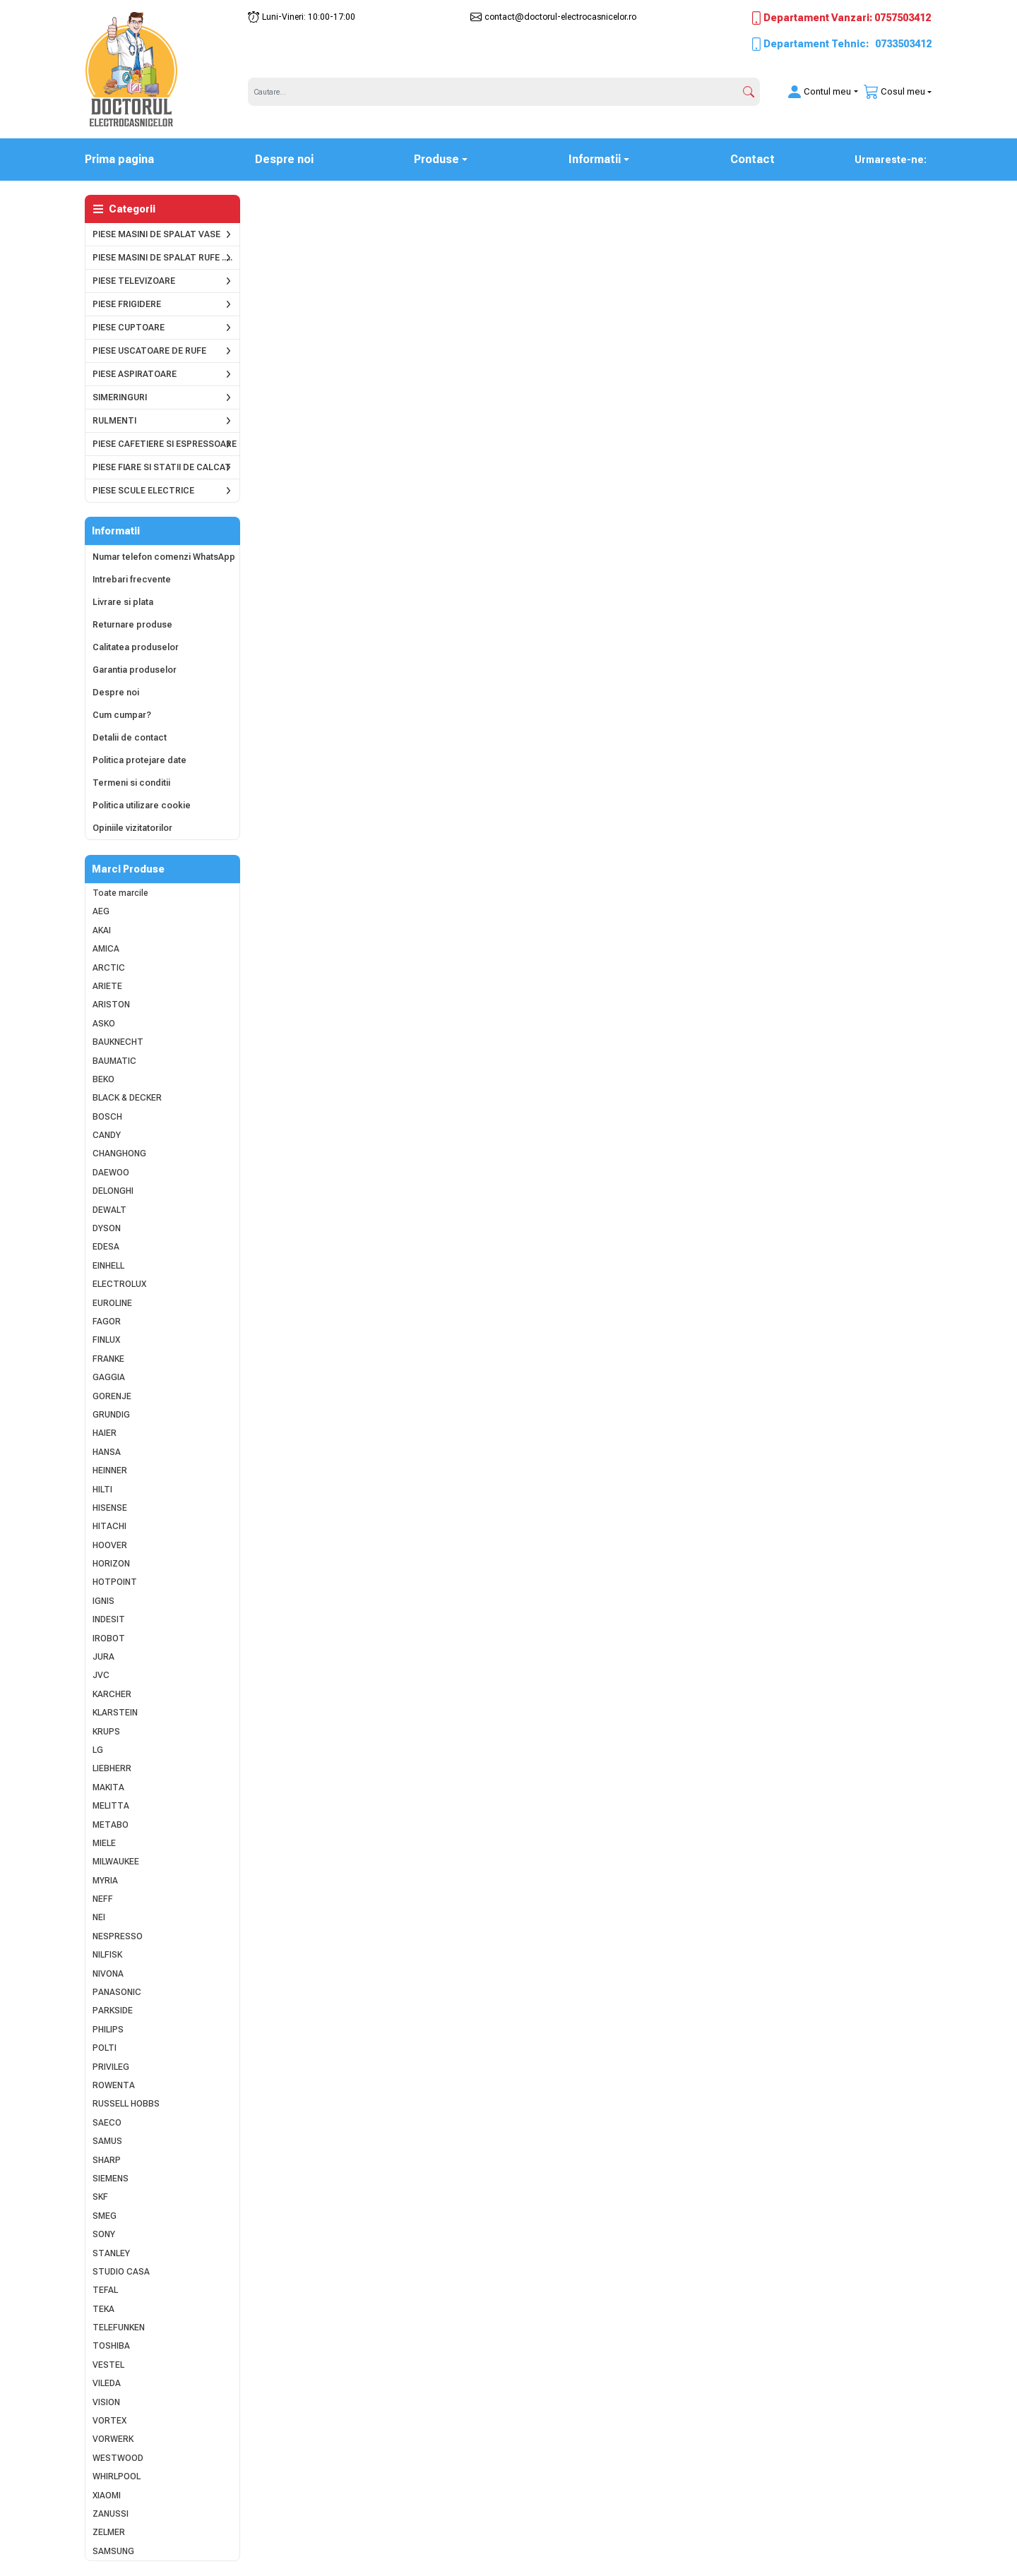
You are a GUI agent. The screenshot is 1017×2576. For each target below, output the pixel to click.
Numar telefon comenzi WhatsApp (164, 557)
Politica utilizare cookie (142, 805)
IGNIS (103, 1601)
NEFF (103, 1899)
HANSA (107, 1452)
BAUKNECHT (118, 1042)
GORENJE (112, 1396)
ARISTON (111, 1005)
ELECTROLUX (119, 1284)
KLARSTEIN (115, 1713)
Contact (752, 159)
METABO (111, 1825)
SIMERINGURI (120, 397)
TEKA (103, 2309)
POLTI (105, 2048)
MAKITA (108, 1787)
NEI (99, 1917)
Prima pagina (128, 158)
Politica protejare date (139, 760)
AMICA (106, 949)
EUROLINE (112, 1303)
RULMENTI (114, 421)
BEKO (103, 1079)
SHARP (107, 2160)
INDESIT (109, 1619)
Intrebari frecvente (132, 580)
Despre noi (284, 159)
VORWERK (113, 2439)
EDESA (106, 1247)
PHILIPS (108, 2030)
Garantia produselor (135, 670)
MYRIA (105, 1881)
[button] (814, 91)
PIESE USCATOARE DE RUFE (149, 351)
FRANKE (108, 1359)
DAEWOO (111, 1173)
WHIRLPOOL (117, 2476)
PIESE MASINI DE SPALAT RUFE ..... (162, 258)
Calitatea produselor (136, 647)
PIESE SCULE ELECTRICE (143, 491)
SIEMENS (111, 2178)
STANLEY (111, 2253)
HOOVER (110, 1545)
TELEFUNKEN (119, 2327)
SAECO (107, 2123)
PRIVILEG (111, 2067)
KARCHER (112, 1694)
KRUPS (106, 1732)
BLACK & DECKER (127, 1098)
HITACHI (109, 1526)
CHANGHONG (119, 1153)
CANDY (107, 1135)
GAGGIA (109, 1377)
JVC (101, 1675)
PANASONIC (117, 1992)
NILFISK (107, 1955)
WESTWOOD (118, 2458)
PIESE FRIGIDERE (127, 304)
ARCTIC (109, 968)
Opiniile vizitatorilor (132, 828)
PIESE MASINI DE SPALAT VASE (156, 234)
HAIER (105, 1433)
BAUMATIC (114, 1061)
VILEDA (107, 2383)
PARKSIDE (113, 2010)
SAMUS (107, 2141)
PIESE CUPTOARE (129, 328)
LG (98, 1750)
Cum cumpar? (122, 715)
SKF (100, 2197)
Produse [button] (436, 159)
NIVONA (108, 1974)
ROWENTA (114, 2085)
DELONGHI (113, 1191)
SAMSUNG (113, 2551)
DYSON (107, 1228)
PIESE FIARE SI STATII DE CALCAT (162, 467)
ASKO (104, 1024)
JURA (103, 1657)
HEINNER (110, 1470)
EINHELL (108, 1266)
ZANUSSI (111, 2514)
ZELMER (109, 2532)
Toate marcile (120, 893)
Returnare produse (132, 625)
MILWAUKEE (116, 1862)
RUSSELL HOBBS (126, 2104)
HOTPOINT (115, 1582)
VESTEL (108, 2365)
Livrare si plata (123, 602)
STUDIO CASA (121, 2272)
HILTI (102, 1489)
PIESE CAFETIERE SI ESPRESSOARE (165, 444)
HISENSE (110, 1508)
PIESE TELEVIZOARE (134, 281)
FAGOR (107, 1321)
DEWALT (109, 1210)
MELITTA (111, 1806)
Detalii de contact (130, 738)
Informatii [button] (595, 159)
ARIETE (107, 986)
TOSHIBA (111, 2346)
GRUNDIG (111, 1415)
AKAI (102, 930)
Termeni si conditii (131, 783)
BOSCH (107, 1117)
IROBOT (109, 1638)
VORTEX (109, 2421)
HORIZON (111, 1564)
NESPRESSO (118, 1936)
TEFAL (105, 2290)
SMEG (105, 2216)
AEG (101, 911)
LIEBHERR (112, 1768)
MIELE (104, 1843)
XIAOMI (107, 2495)
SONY (104, 2234)
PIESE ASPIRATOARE (135, 374)
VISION (106, 2402)
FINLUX (106, 1340)
